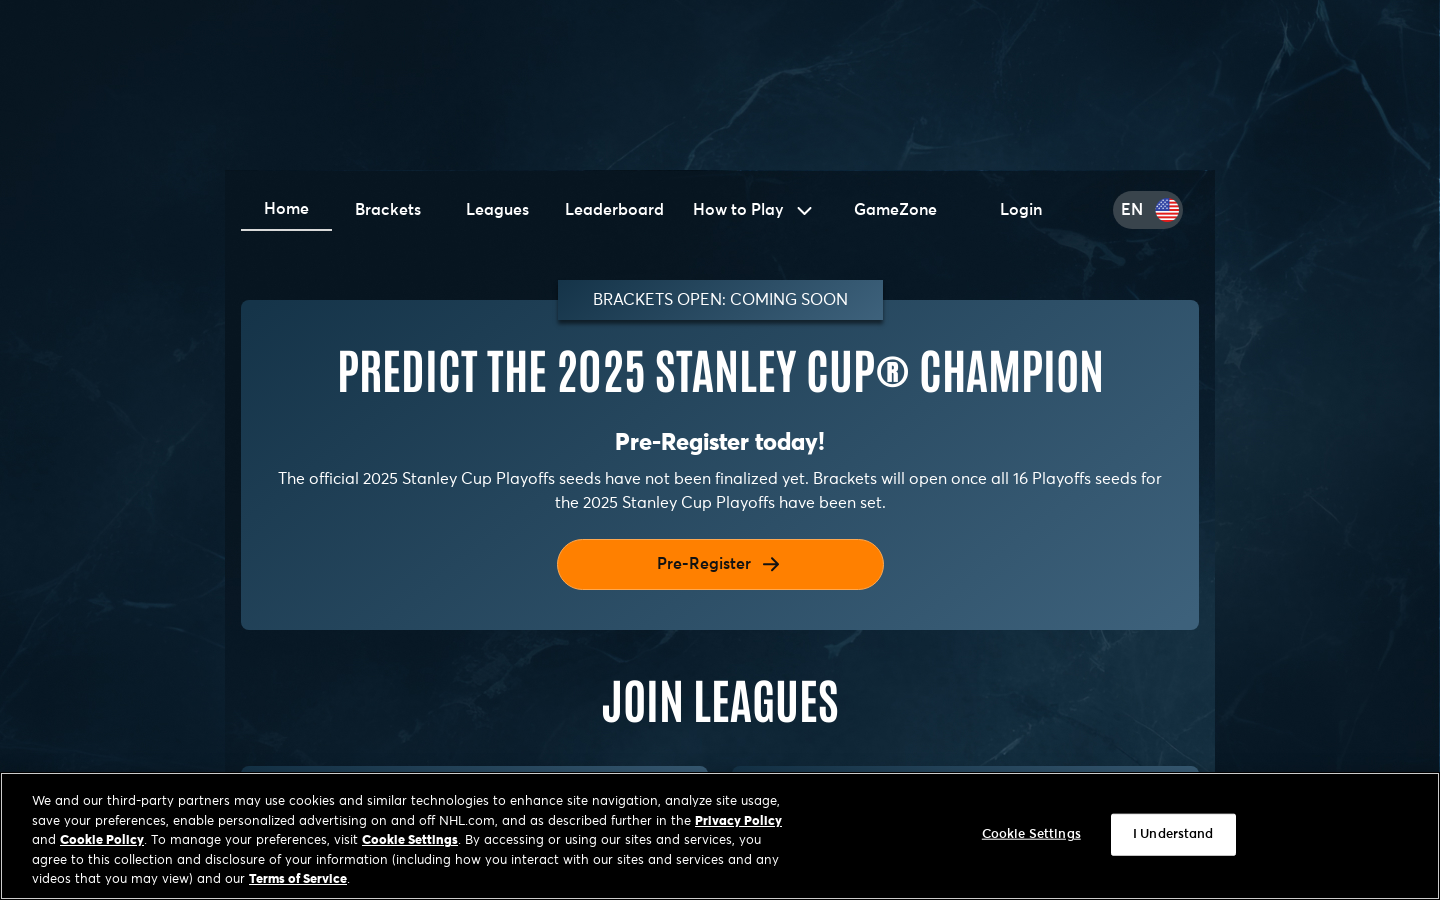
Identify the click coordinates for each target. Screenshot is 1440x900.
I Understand (1173, 834)
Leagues (497, 210)
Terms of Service (298, 879)
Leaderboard (614, 210)
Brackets (388, 210)
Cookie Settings (410, 840)
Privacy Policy (738, 821)
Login (1021, 210)
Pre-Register (720, 564)
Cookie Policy (102, 840)
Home (286, 209)
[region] (720, 836)
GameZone (895, 210)
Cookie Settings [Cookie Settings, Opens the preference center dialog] (1031, 834)
